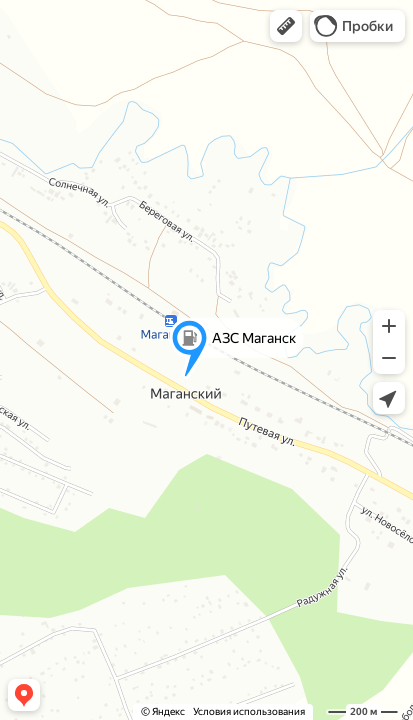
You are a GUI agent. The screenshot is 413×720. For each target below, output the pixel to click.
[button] (286, 26)
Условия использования (249, 711)
